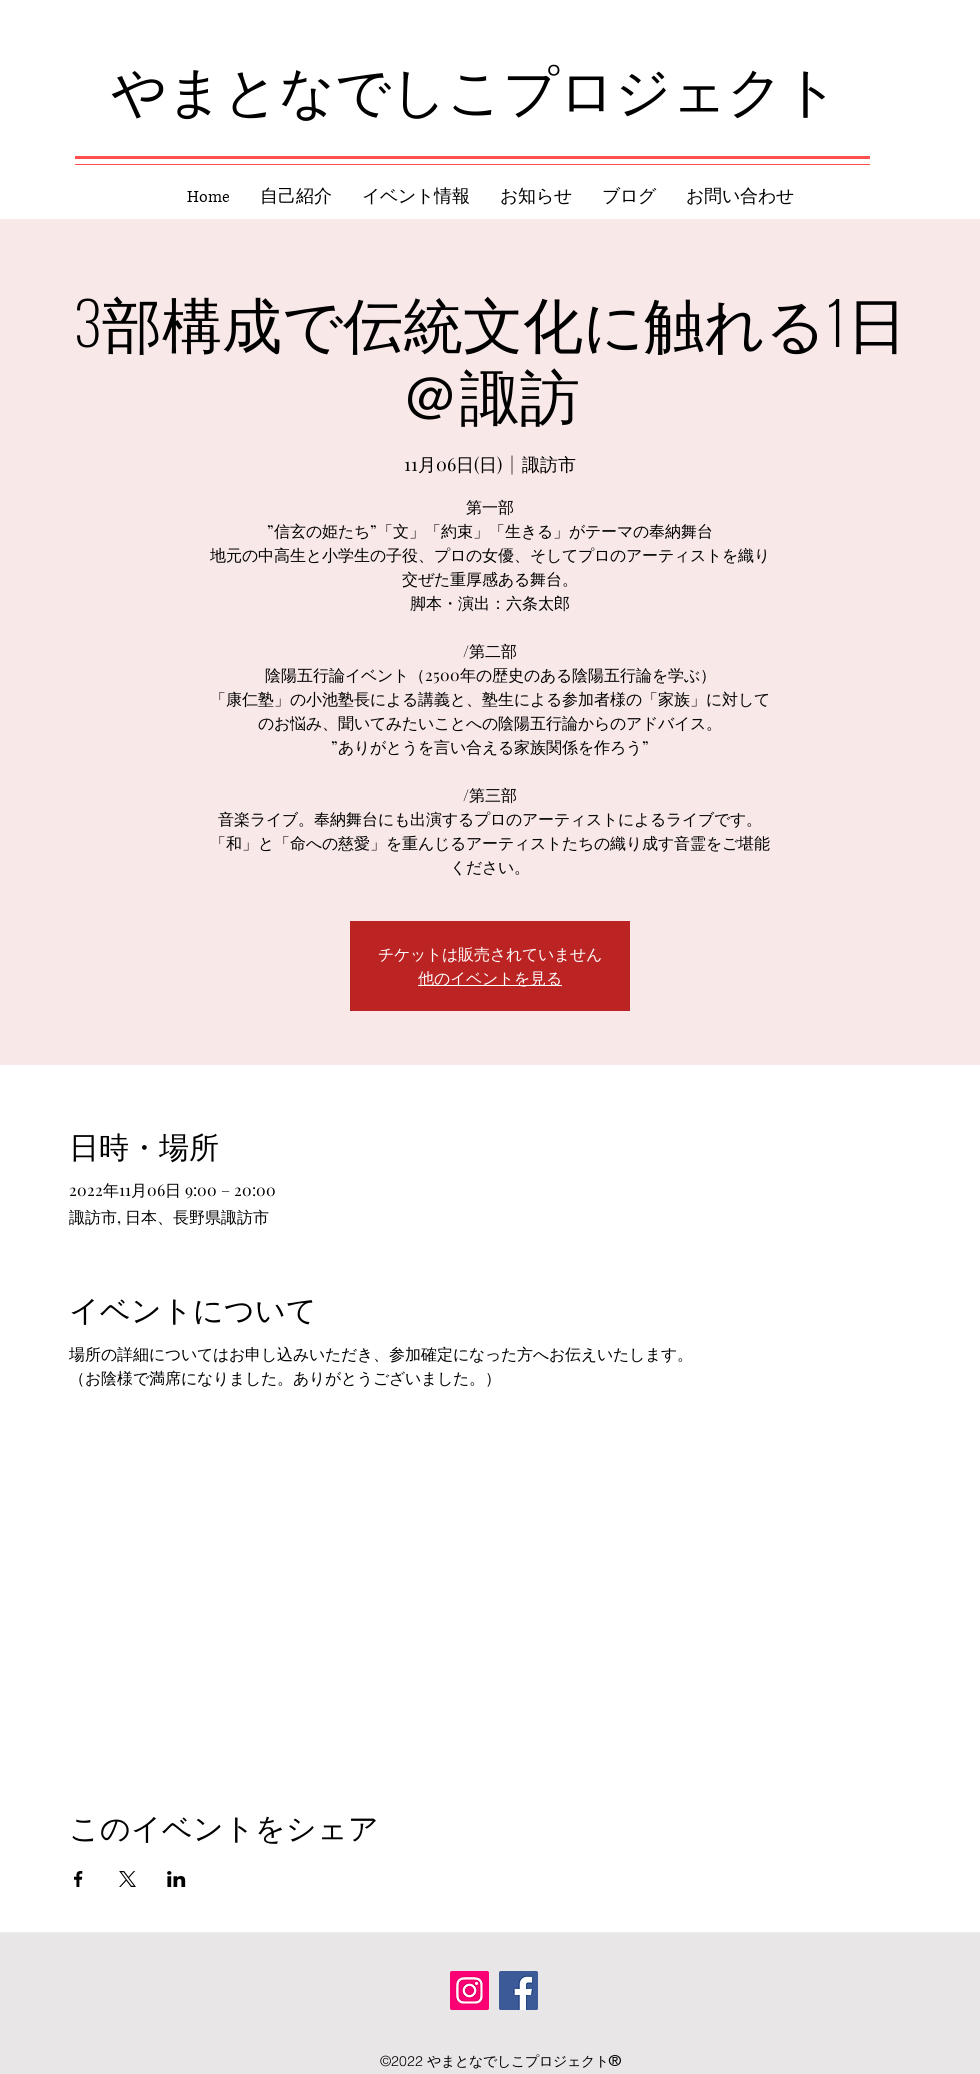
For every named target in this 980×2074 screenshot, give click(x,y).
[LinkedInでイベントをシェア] (176, 1879)
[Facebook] (518, 1990)
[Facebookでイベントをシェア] (78, 1879)
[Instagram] (469, 1990)
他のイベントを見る (490, 977)
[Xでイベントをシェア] (127, 1879)
